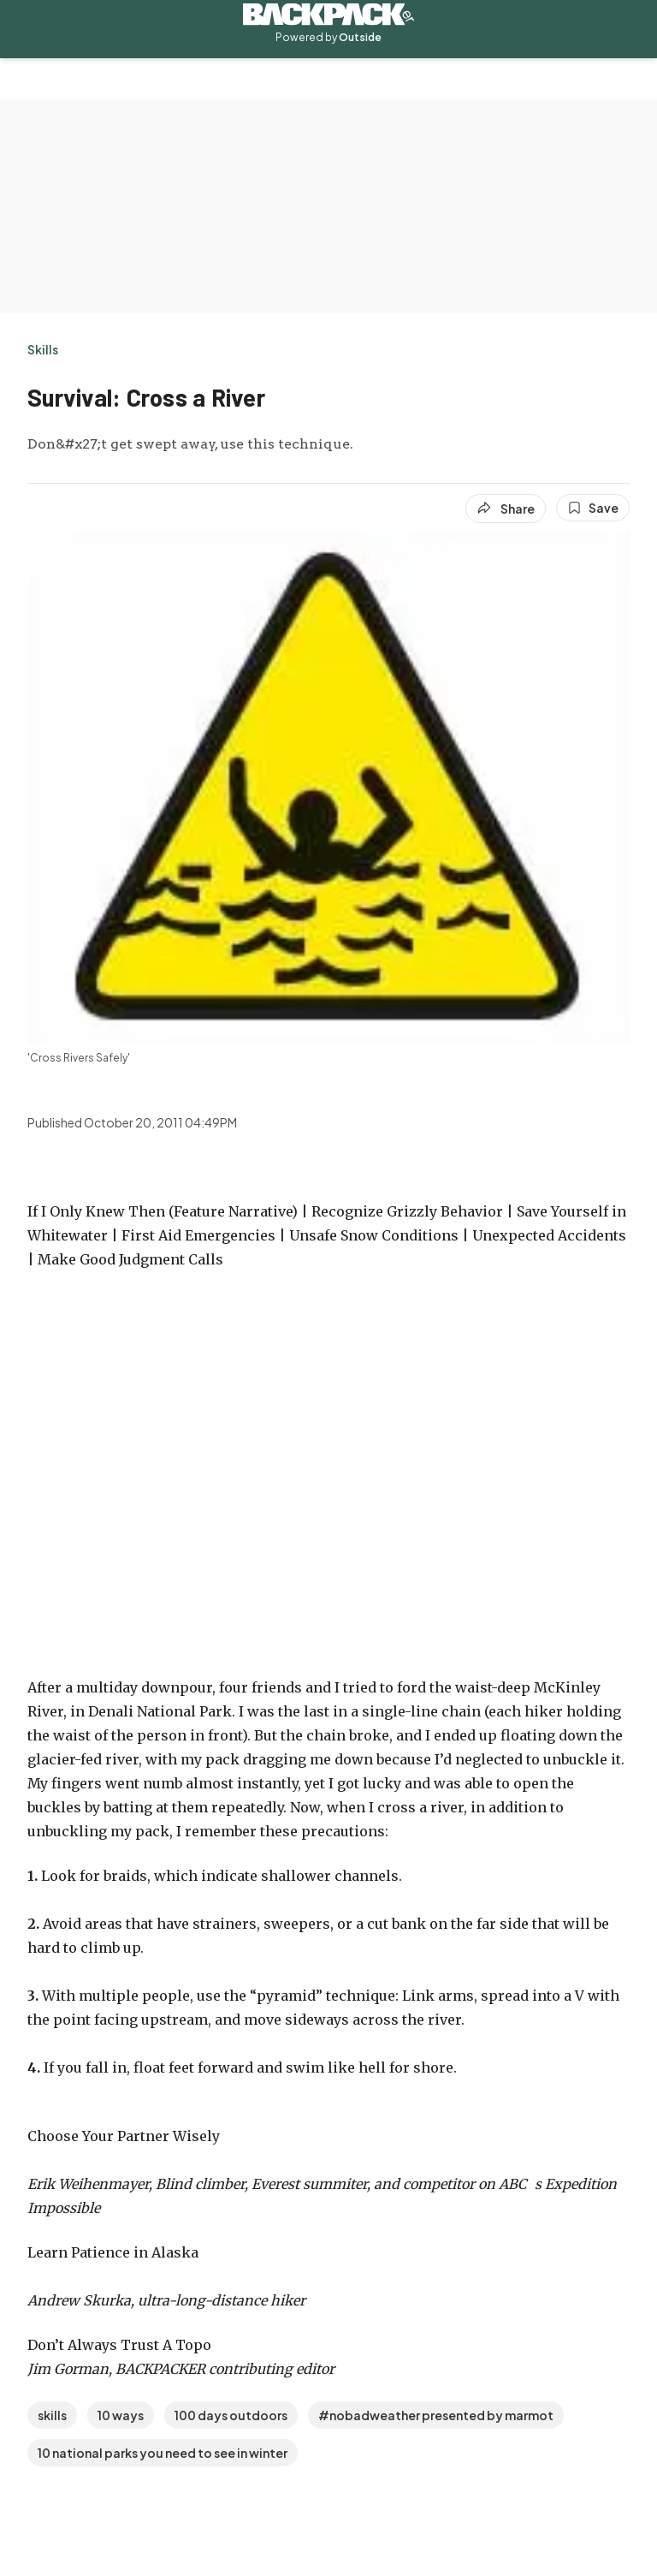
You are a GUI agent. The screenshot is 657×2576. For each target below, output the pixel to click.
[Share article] (505, 508)
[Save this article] (593, 507)
